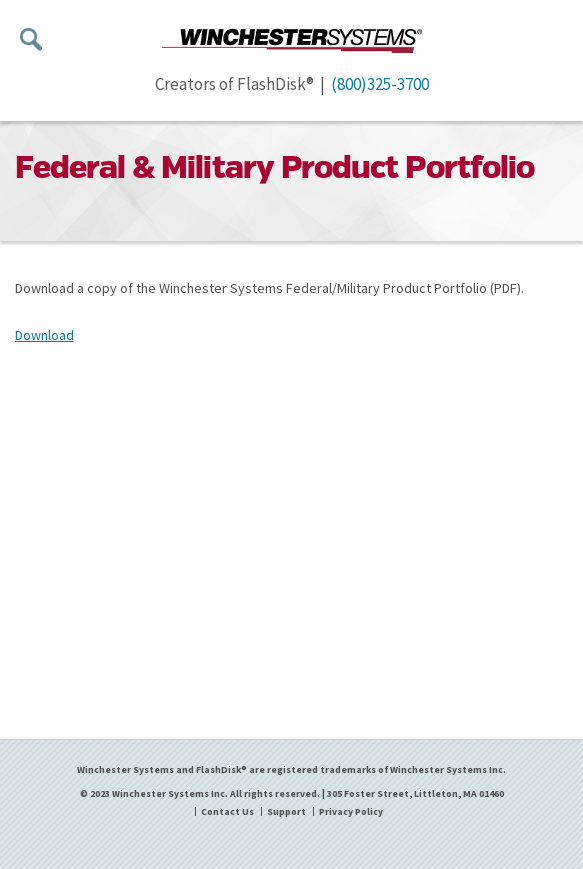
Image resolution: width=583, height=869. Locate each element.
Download (44, 335)
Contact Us (227, 812)
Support (286, 812)
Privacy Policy (351, 812)
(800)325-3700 (380, 84)
